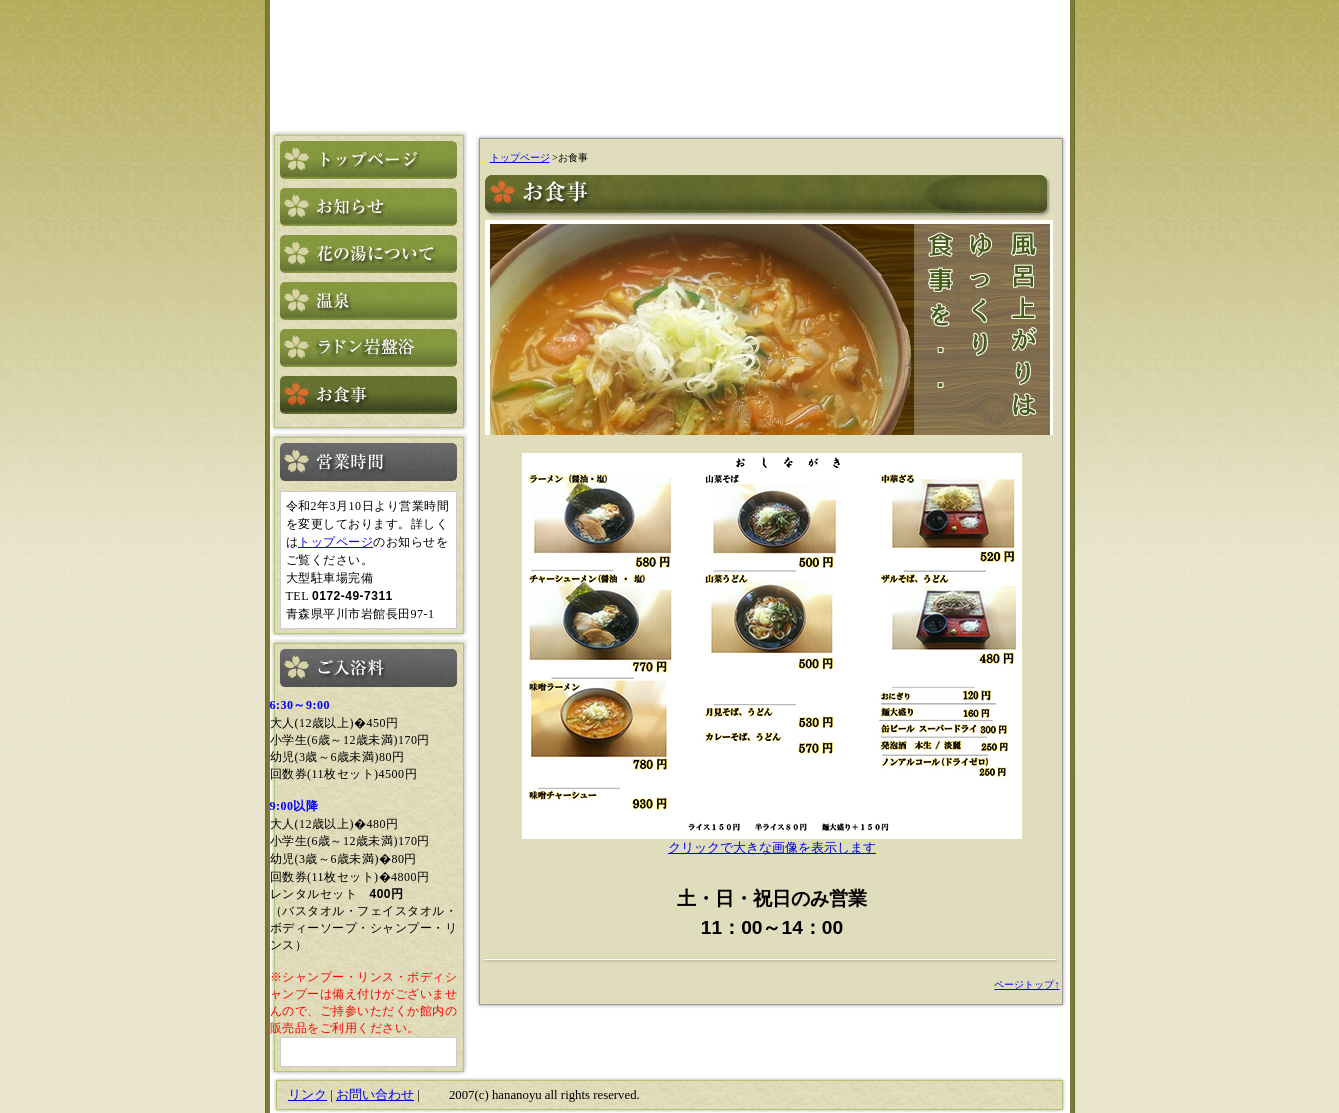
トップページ (335, 542)
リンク (307, 1095)
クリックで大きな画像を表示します (772, 841)
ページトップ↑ (1026, 984)
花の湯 (372, 57)
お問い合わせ (375, 1095)
